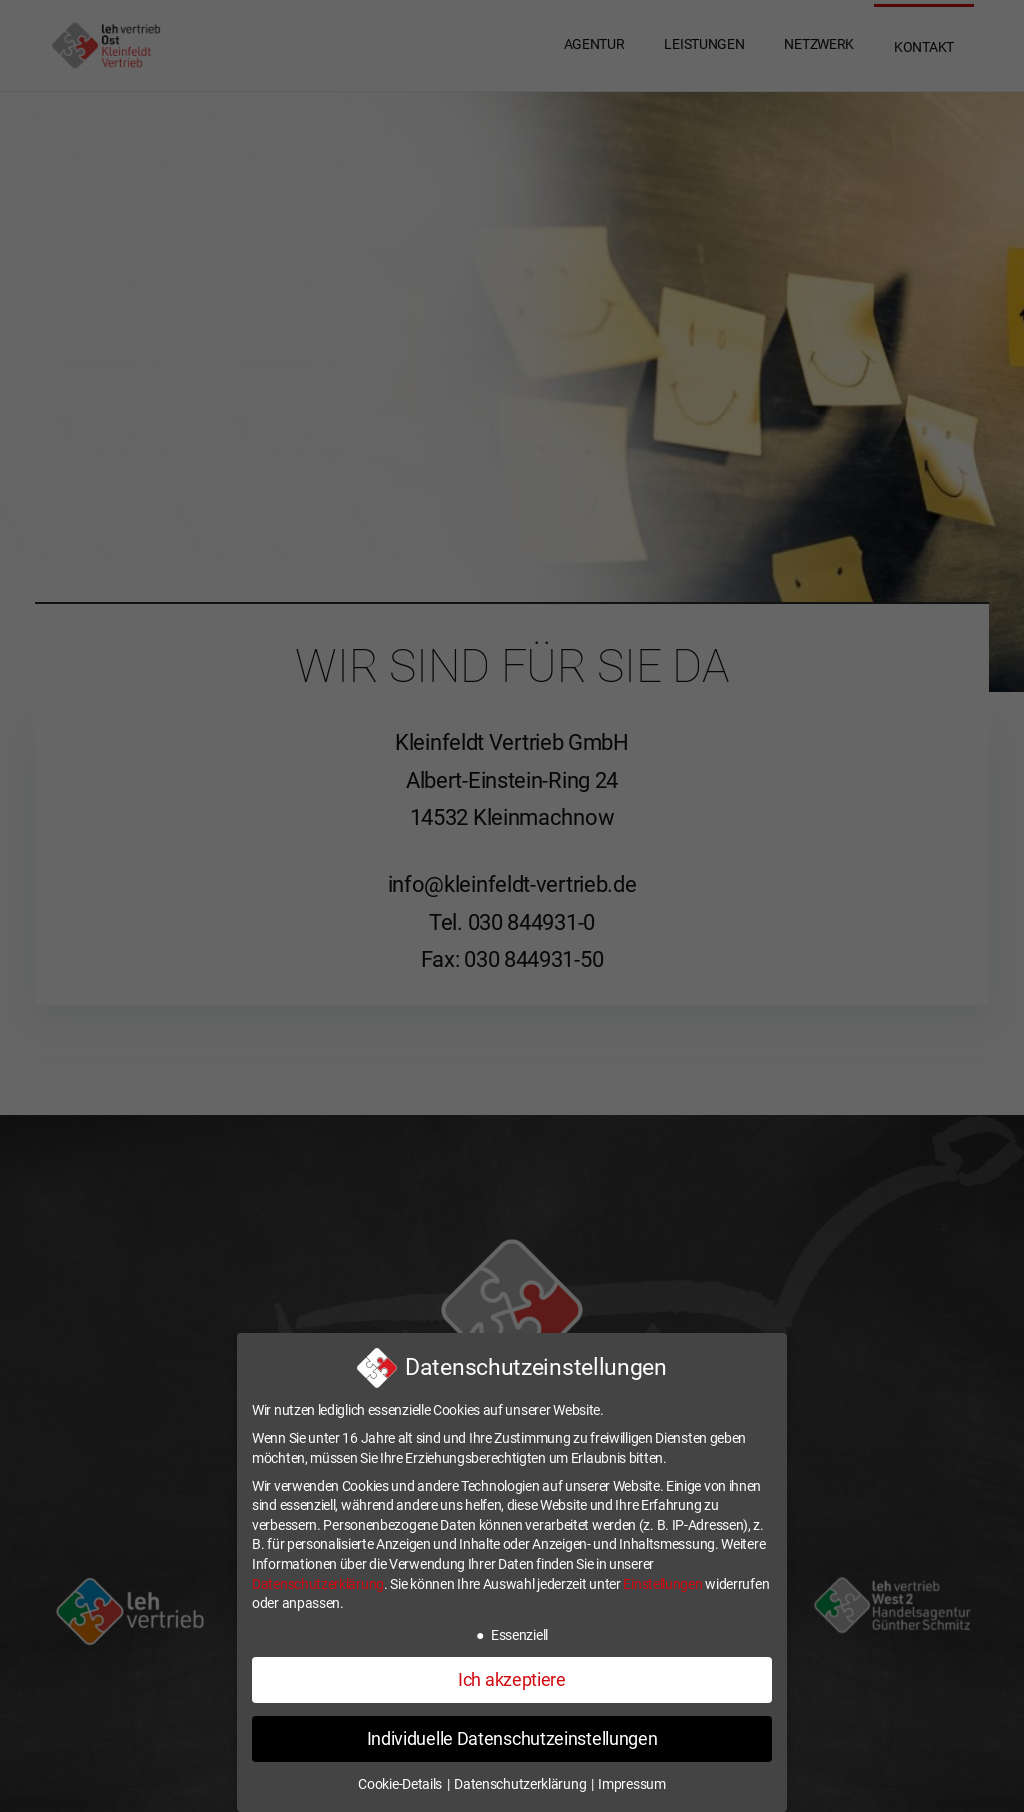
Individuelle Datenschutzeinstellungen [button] (512, 1739)
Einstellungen (662, 1584)
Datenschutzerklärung (318, 1584)
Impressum (631, 1784)
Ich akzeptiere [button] (512, 1680)
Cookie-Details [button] (401, 1784)
